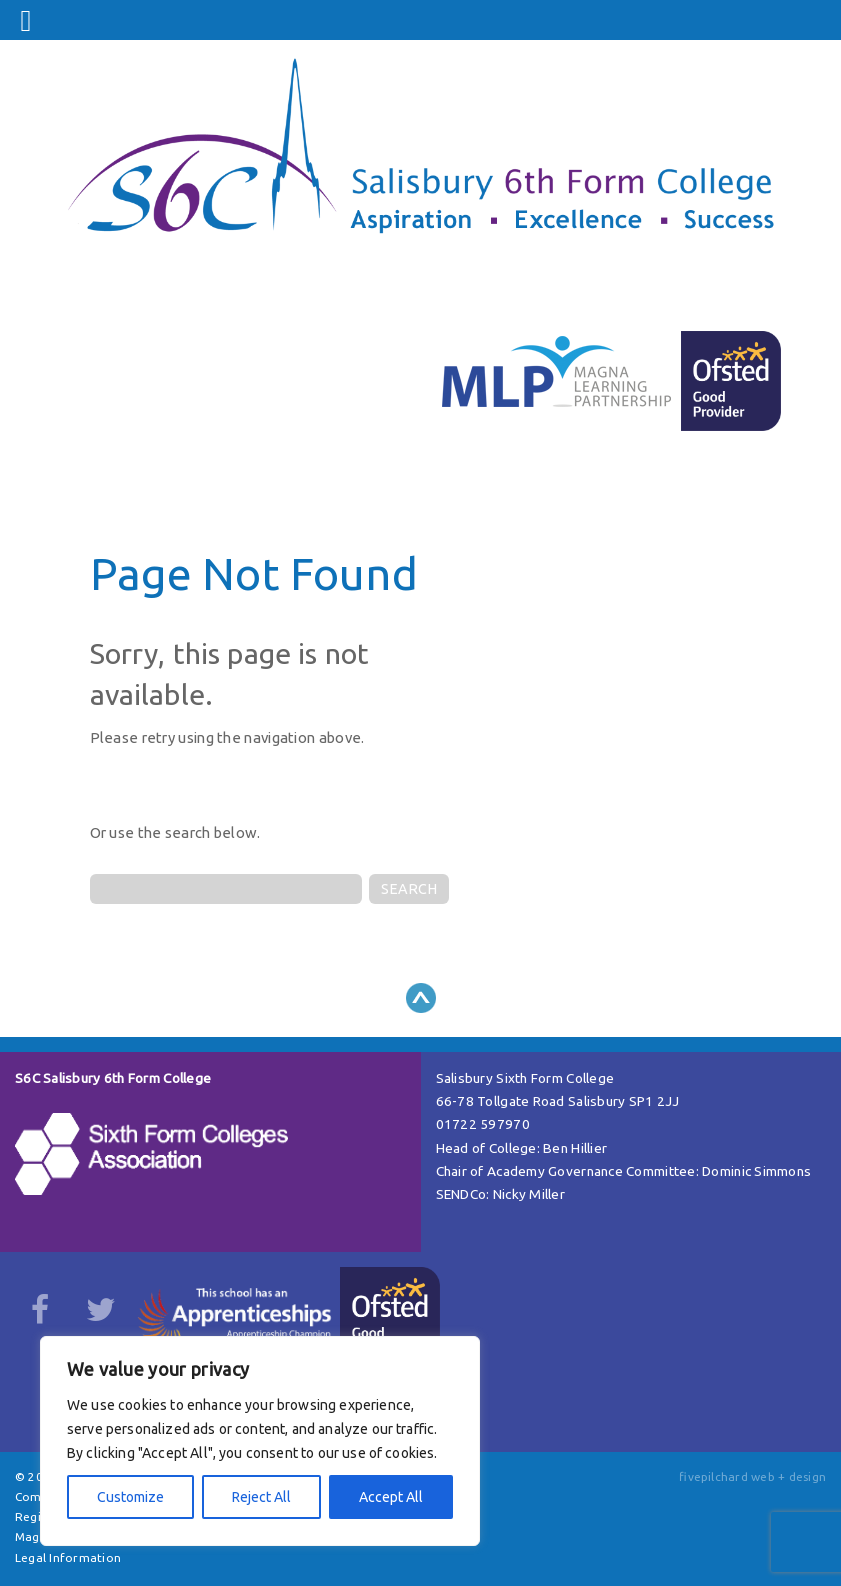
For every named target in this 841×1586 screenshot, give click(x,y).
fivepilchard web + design (752, 1476)
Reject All (261, 1497)
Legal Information (68, 1557)
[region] (260, 1441)
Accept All (391, 1497)
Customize (130, 1497)
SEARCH (409, 889)
